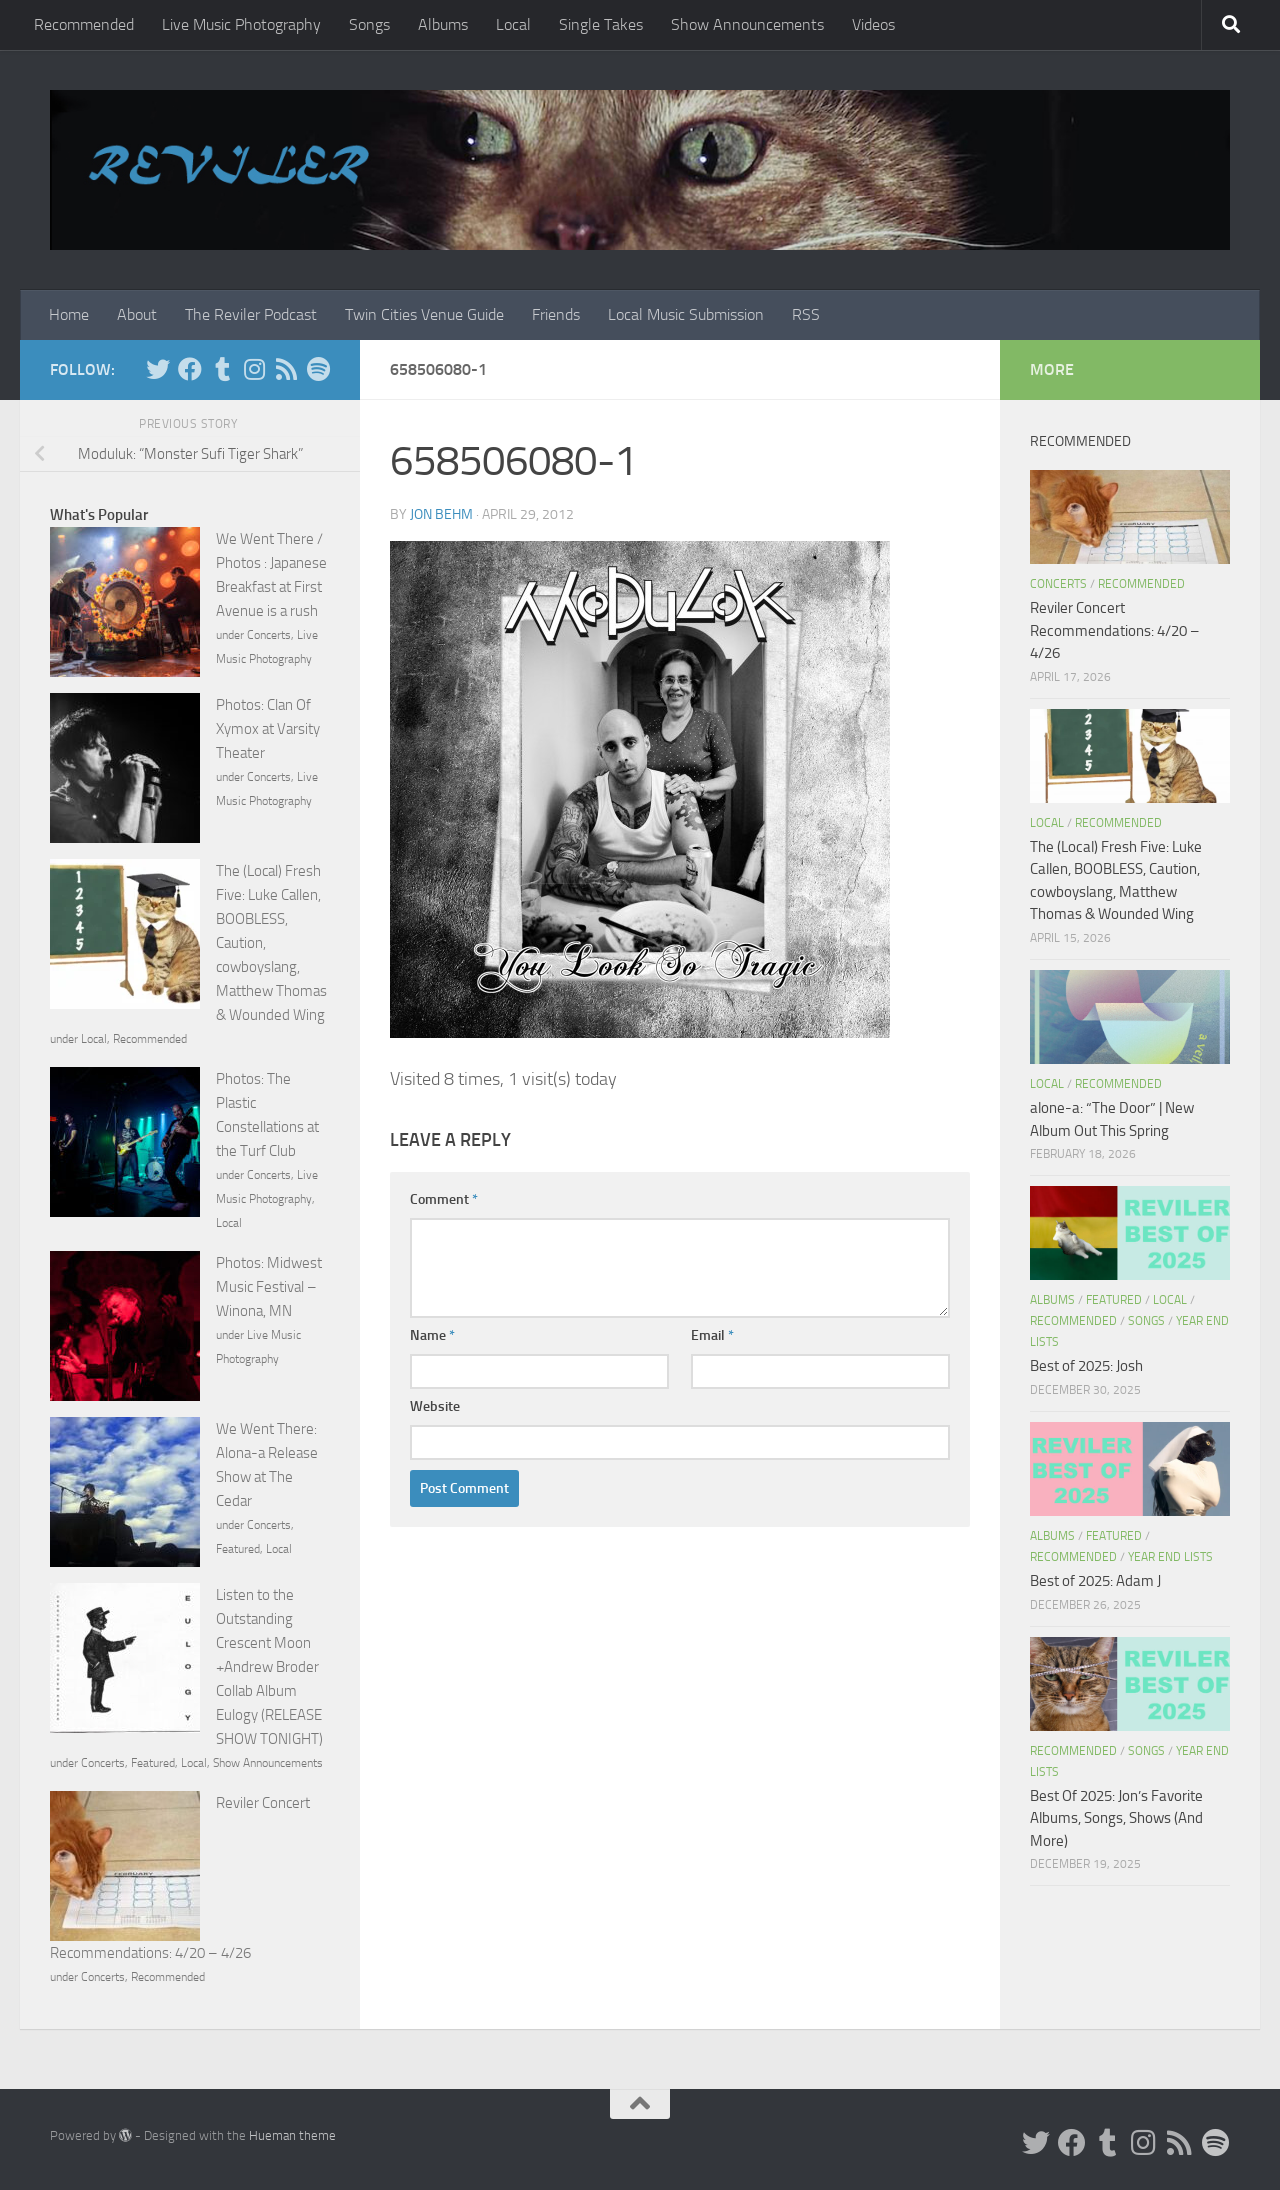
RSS (806, 314)
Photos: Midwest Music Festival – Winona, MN (269, 1287)
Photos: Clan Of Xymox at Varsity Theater (268, 729)
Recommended (84, 24)
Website (435, 1406)
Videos (873, 24)
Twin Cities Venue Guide (424, 314)
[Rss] (286, 369)
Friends (556, 314)
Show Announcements (747, 24)
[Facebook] (190, 369)
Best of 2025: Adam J (1095, 1581)
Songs (369, 24)
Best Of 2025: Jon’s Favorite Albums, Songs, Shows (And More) (1116, 1818)
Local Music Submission (686, 314)
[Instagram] (254, 369)
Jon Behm (441, 514)
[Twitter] (158, 369)
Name (432, 1335)
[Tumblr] (222, 369)
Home (69, 314)
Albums (443, 24)
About (137, 314)
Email (712, 1335)
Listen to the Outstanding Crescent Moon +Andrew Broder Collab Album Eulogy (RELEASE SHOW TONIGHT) (269, 1667)
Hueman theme (292, 2135)
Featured (238, 1549)
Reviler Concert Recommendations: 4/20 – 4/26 (1114, 630)
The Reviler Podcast (251, 314)
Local (513, 24)
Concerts (269, 635)
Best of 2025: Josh (1086, 1366)
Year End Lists (1170, 1557)
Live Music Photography (241, 24)
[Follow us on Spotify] (318, 369)
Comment (444, 1199)
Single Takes (601, 24)
